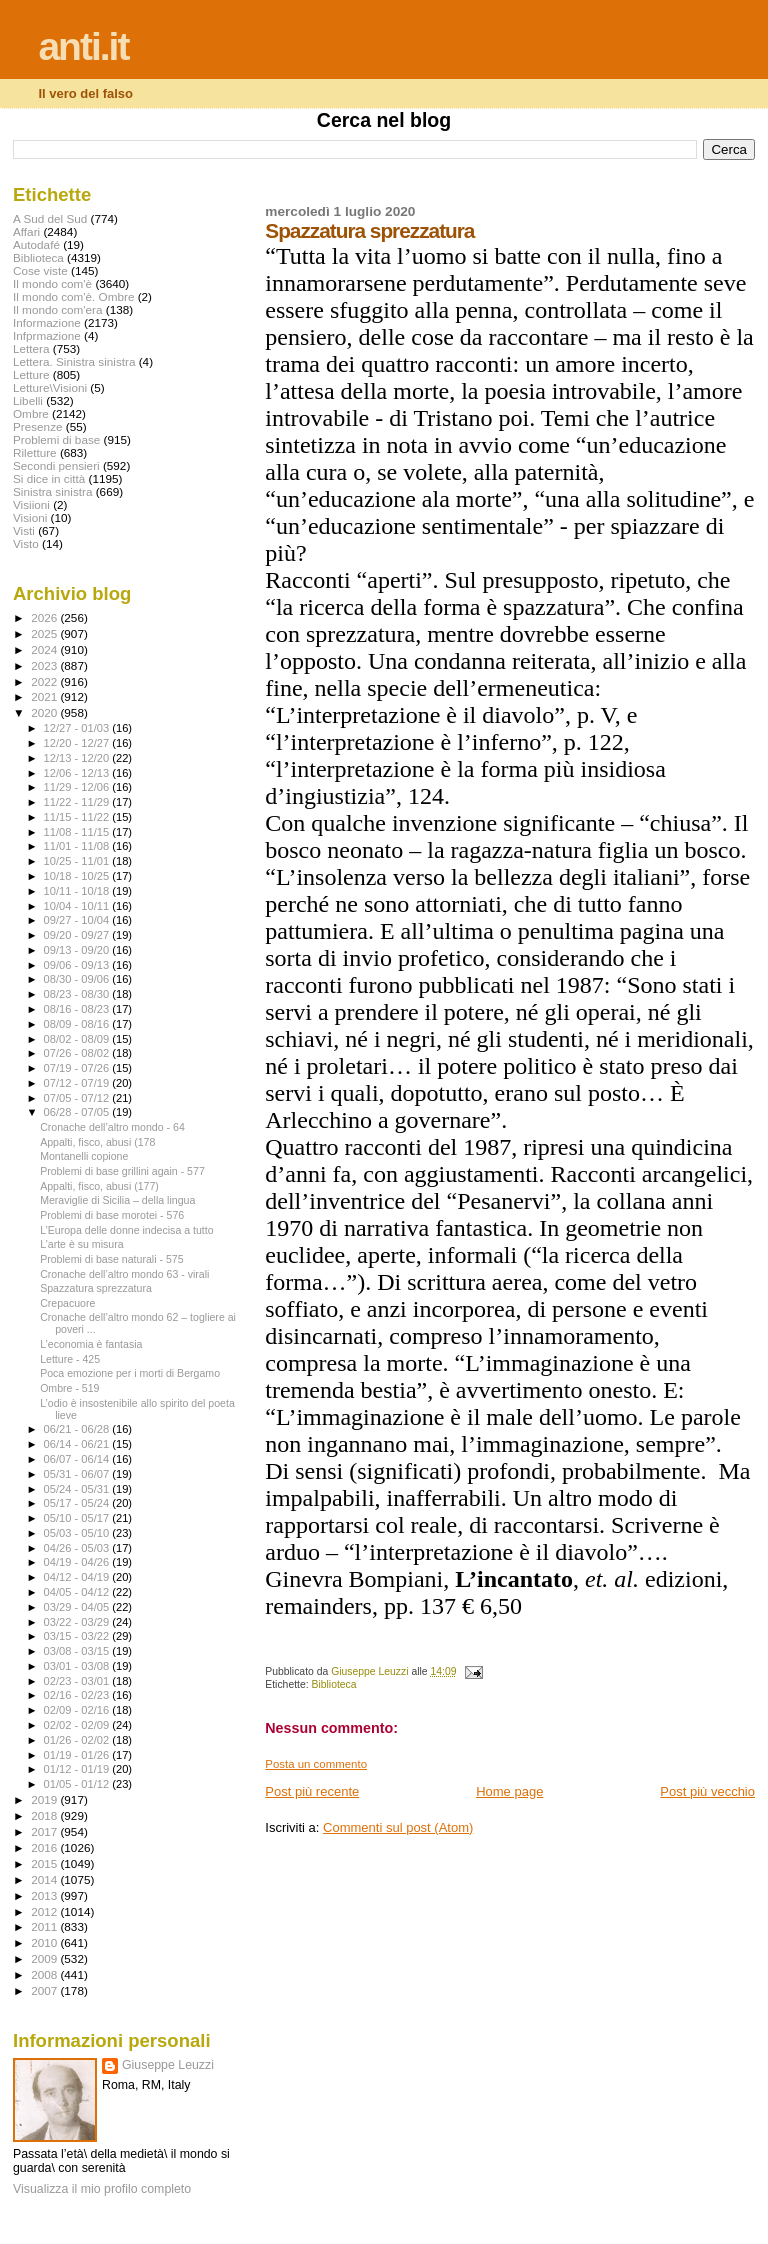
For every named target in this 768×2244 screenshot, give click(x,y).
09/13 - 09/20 (78, 950)
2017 (45, 1831)
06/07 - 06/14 (78, 1459)
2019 (45, 1799)
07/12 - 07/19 (78, 1083)
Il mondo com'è (52, 283)
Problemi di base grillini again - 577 (122, 1171)
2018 (45, 1815)
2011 (45, 1926)
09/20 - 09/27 (78, 935)
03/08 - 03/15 (78, 1651)
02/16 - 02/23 (78, 1695)
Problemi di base (56, 439)
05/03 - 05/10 (78, 1533)
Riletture (35, 452)
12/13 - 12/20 (78, 758)
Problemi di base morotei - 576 (112, 1215)
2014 (45, 1879)
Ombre (31, 413)
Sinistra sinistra (52, 491)
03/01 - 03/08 (78, 1666)
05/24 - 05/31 (78, 1489)
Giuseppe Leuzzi (168, 2065)
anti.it (83, 46)
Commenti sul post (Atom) (398, 1827)
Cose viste (40, 270)
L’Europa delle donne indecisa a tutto (127, 1230)
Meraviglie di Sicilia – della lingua (117, 1200)
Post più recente (312, 1791)
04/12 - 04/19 (78, 1577)
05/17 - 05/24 (78, 1503)
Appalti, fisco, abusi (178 (97, 1142)
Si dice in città (49, 478)
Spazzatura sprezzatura (96, 1288)
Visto (26, 543)
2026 (45, 617)
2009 (45, 1958)
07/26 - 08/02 (78, 1053)
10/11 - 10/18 (78, 891)
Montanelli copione (84, 1156)
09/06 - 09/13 (78, 965)
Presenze (38, 426)
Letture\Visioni (50, 387)
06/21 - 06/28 (78, 1429)
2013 (45, 1895)
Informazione (47, 322)
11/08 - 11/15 (78, 832)
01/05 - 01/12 (78, 1784)
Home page (509, 1791)
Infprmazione (47, 335)
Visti (24, 530)
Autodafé (36, 244)
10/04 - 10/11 (78, 906)
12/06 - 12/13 (78, 773)
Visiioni (31, 504)
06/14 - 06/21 (78, 1444)
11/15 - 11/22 (78, 817)
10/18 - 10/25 (78, 876)
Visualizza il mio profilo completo (102, 2189)
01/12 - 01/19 (78, 1769)
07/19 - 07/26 (78, 1068)
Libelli (28, 400)
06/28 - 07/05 (78, 1112)
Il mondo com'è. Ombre (73, 296)
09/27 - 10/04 (78, 920)
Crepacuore (67, 1303)
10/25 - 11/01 (78, 861)
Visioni (30, 517)
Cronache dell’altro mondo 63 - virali (124, 1274)
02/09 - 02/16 (78, 1710)
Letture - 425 (70, 1359)
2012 (45, 1911)
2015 (45, 1863)
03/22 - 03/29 (78, 1622)
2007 (45, 1990)
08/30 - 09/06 (78, 979)
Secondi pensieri (56, 465)
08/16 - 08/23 (78, 1009)
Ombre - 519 (69, 1388)
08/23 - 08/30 (78, 994)
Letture (31, 374)
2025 (45, 633)
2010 (45, 1942)
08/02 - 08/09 (78, 1039)
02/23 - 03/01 (78, 1681)
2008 (45, 1974)
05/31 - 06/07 (78, 1474)
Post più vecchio (707, 1791)
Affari (26, 231)
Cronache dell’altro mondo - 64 (112, 1127)
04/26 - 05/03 (78, 1548)
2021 (45, 696)
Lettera (31, 348)
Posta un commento (316, 1764)
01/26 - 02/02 (78, 1740)
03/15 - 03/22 (78, 1636)
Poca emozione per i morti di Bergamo (130, 1373)
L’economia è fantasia (91, 1344)
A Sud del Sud (50, 218)
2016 (45, 1847)
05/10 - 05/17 (78, 1518)
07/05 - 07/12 (78, 1098)
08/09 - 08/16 (78, 1024)
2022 (45, 681)
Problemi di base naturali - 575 (111, 1259)
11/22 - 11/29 (78, 802)
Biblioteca (334, 1684)
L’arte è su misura (82, 1244)
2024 (45, 649)
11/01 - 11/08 (78, 846)
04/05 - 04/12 (78, 1592)
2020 (45, 712)
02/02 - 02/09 (78, 1725)
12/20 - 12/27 (78, 743)
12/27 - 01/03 (78, 728)
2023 (45, 665)
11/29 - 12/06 (78, 787)
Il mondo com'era (58, 309)
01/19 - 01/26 (78, 1755)
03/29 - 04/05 (78, 1607)
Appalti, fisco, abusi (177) (99, 1186)
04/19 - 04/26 (78, 1562)
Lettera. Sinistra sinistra (74, 361)
